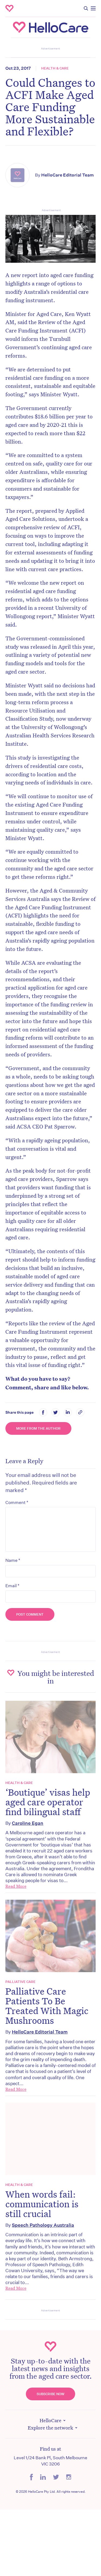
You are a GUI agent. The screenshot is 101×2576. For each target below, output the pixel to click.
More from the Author (38, 1428)
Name (12, 1560)
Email (12, 1585)
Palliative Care (20, 1981)
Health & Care (55, 68)
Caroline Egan (27, 1823)
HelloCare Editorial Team (67, 175)
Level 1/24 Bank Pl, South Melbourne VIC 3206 (50, 2460)
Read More (15, 1886)
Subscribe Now (50, 2394)
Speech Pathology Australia (43, 2225)
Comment (16, 1502)
